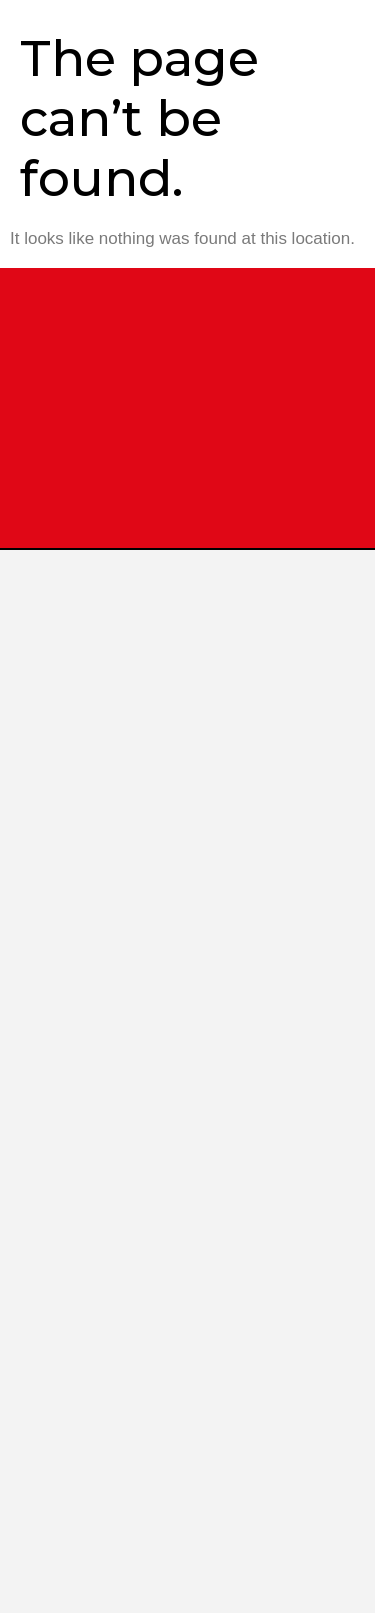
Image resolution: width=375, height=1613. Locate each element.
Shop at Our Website (161, 1389)
